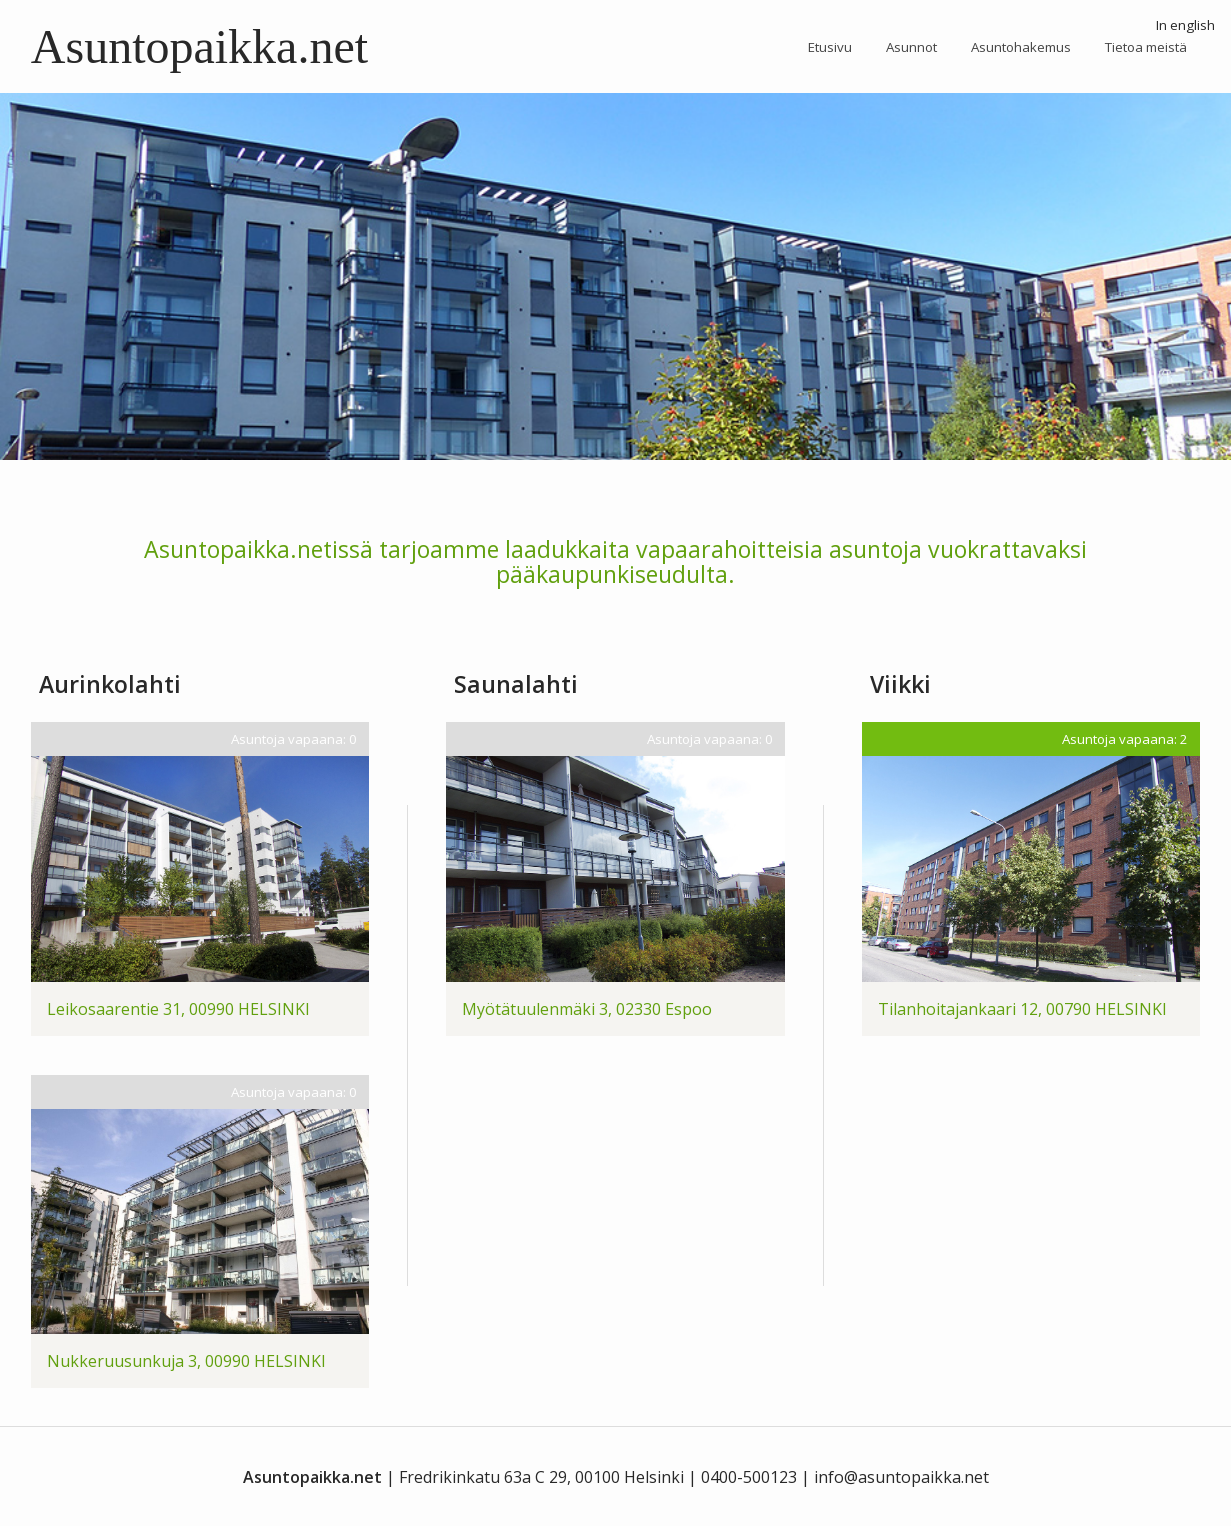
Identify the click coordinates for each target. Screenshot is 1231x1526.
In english (1185, 25)
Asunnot (911, 47)
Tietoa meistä (1146, 47)
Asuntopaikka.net (199, 46)
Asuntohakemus (1021, 47)
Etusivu (830, 47)
